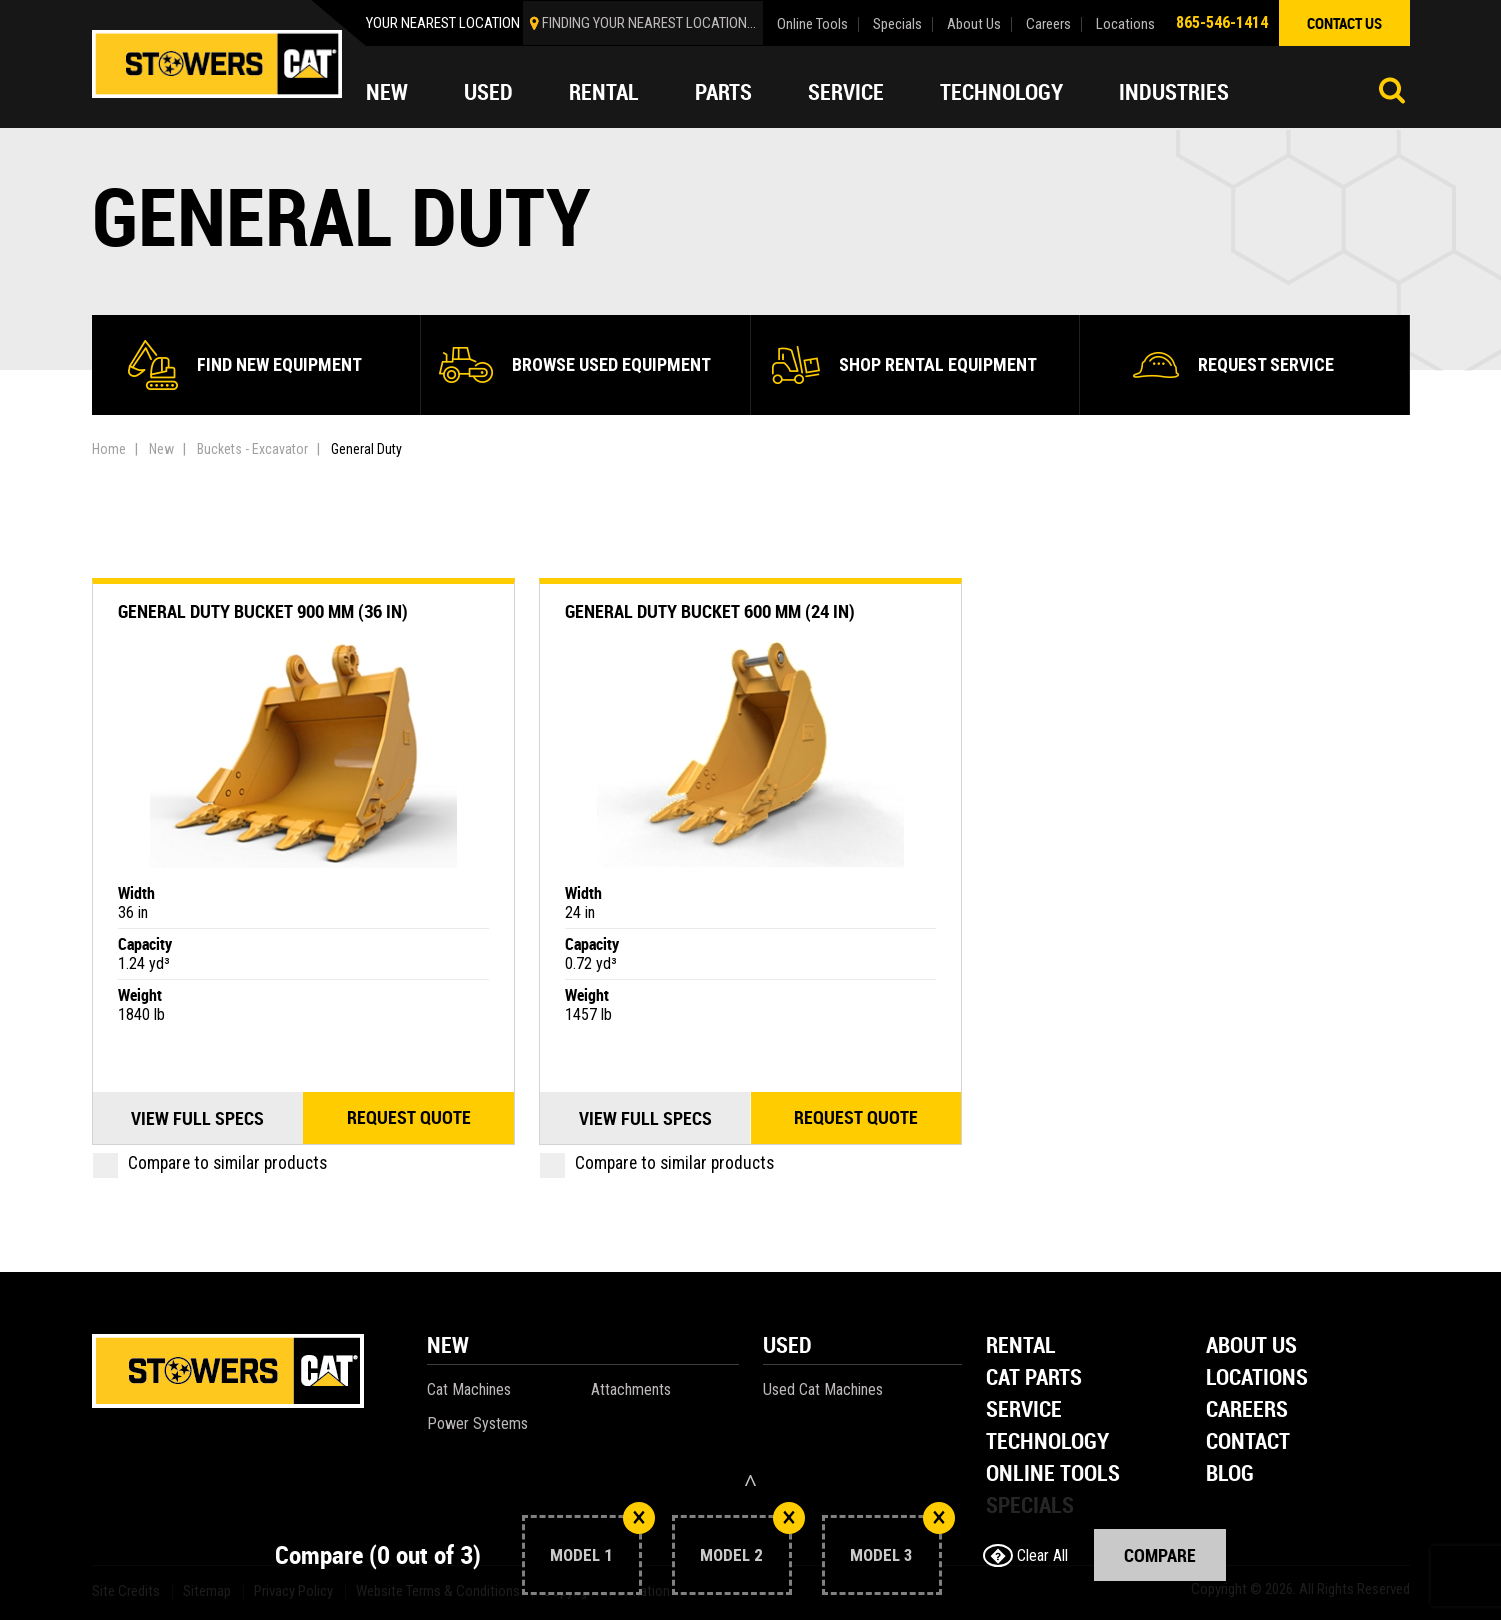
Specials (897, 24)
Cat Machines (469, 1389)
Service (846, 92)
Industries (1174, 92)
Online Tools (812, 24)
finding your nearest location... (649, 23)
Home (109, 449)
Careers (1048, 24)
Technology (1001, 92)
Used (488, 92)
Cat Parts (1034, 1378)
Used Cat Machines (823, 1389)
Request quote (409, 1118)
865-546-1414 (1222, 22)
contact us (1344, 23)
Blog (1230, 1474)
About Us (974, 24)
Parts (723, 92)
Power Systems (477, 1423)
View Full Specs (197, 1118)
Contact (1248, 1442)
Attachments (631, 1389)
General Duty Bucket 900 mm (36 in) (263, 611)
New (387, 92)
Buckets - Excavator (252, 449)
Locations (1125, 24)
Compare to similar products (210, 1163)
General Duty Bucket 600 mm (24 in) (710, 611)
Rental (604, 92)
